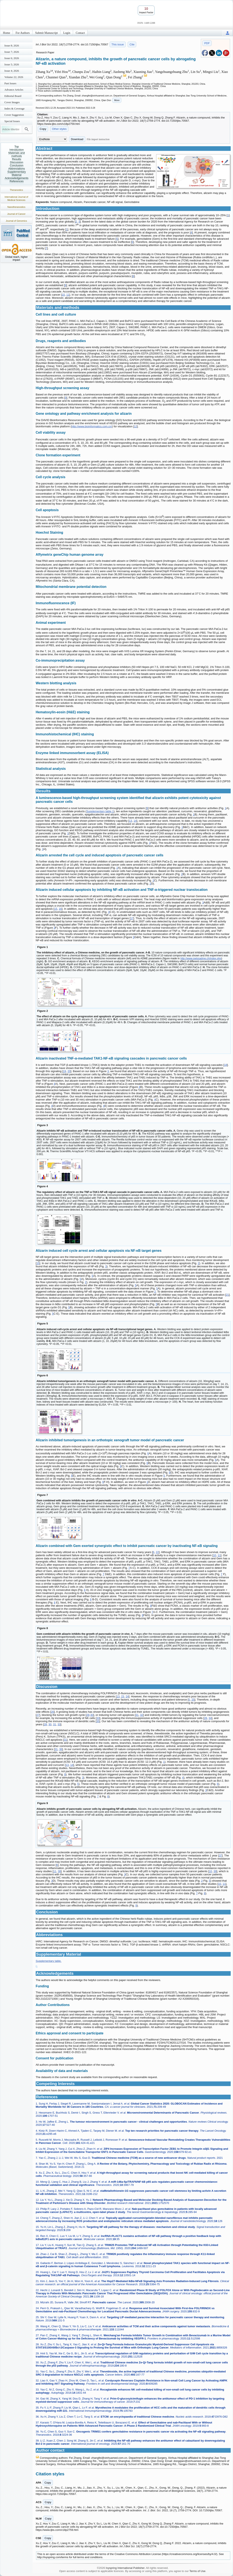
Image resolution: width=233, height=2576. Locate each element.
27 (38, 1714)
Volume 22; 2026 (13, 77)
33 (98, 1718)
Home (6, 32)
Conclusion (16, 165)
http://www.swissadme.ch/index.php (200, 958)
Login (66, 32)
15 (55, 908)
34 (210, 1718)
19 (64, 1071)
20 (69, 1071)
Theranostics (16, 190)
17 (131, 918)
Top (16, 146)
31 (137, 1714)
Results (16, 159)
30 (91, 1714)
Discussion (16, 162)
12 (135, 426)
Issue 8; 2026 (11, 45)
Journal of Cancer (16, 214)
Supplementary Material (16, 173)
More (116, 100)
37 (220, 1855)
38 (59, 1871)
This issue (117, 44)
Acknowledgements (17, 178)
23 (122, 1696)
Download (77, 139)
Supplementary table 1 (100, 811)
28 (87, 1714)
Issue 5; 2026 (11, 64)
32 (141, 1714)
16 (60, 908)
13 (130, 820)
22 (157, 1552)
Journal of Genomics (16, 221)
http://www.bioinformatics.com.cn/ (92, 426)
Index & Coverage (14, 108)
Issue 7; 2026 (11, 51)
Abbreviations (16, 168)
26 (52, 1711)
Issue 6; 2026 (11, 58)
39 (214, 1871)
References (17, 181)
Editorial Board (12, 95)
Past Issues (10, 83)
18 (225, 1064)
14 (135, 820)
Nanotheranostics (16, 207)
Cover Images (12, 102)
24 (127, 1696)
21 (227, 1294)
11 (67, 294)
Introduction (16, 149)
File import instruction (98, 139)
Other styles (59, 128)
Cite (132, 44)
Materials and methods (16, 154)
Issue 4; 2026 (11, 70)
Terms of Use (197, 2571)
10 (63, 294)
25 (192, 1699)
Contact (80, 32)
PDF (207, 43)
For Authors (23, 32)
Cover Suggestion (14, 114)
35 (97, 1721)
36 (60, 1749)
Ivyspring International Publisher (125, 2567)
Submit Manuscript (46, 32)
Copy (43, 128)
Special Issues (12, 121)
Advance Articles (13, 89)
